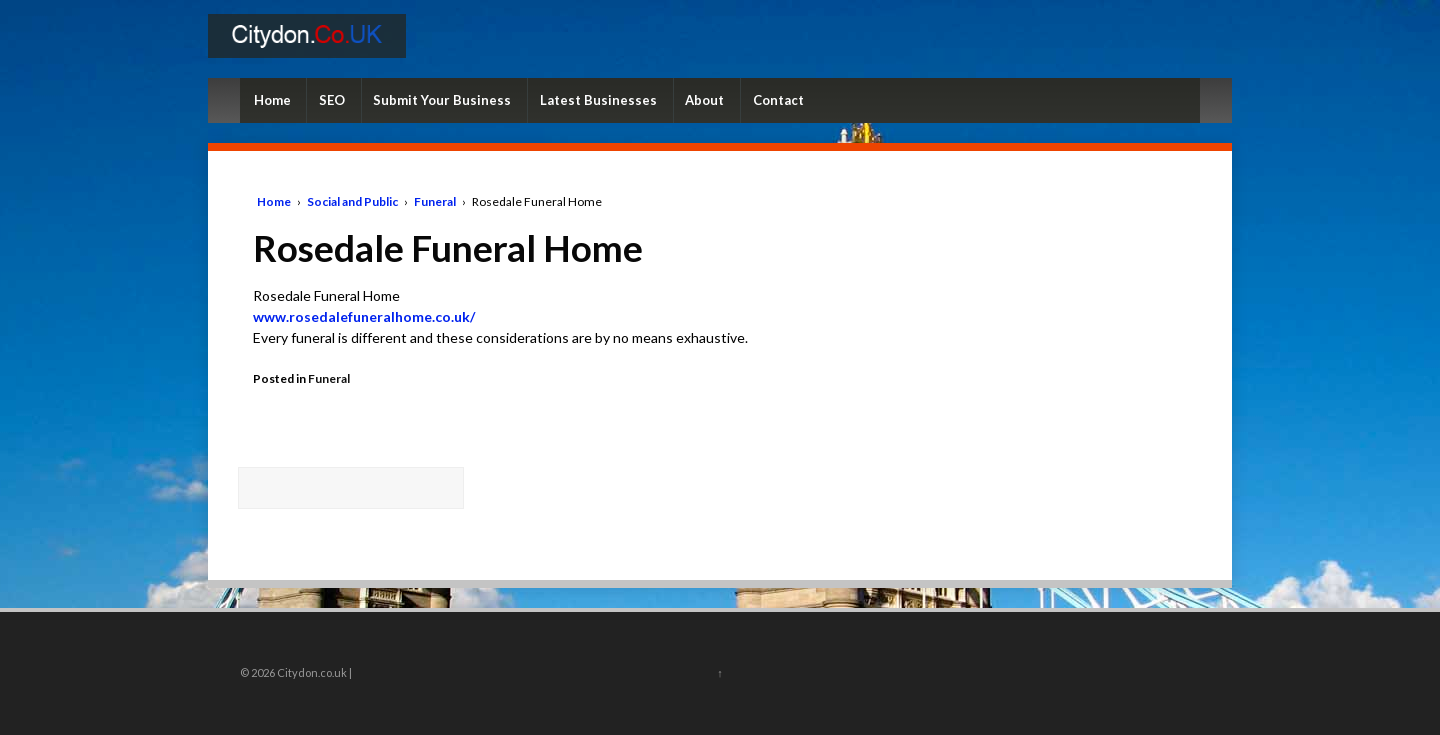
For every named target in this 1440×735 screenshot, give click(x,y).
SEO (332, 100)
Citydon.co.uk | (313, 672)
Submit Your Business (442, 100)
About (704, 100)
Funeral (435, 201)
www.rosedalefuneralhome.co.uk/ (364, 316)
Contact (778, 100)
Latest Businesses (598, 100)
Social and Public (352, 201)
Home (272, 100)
